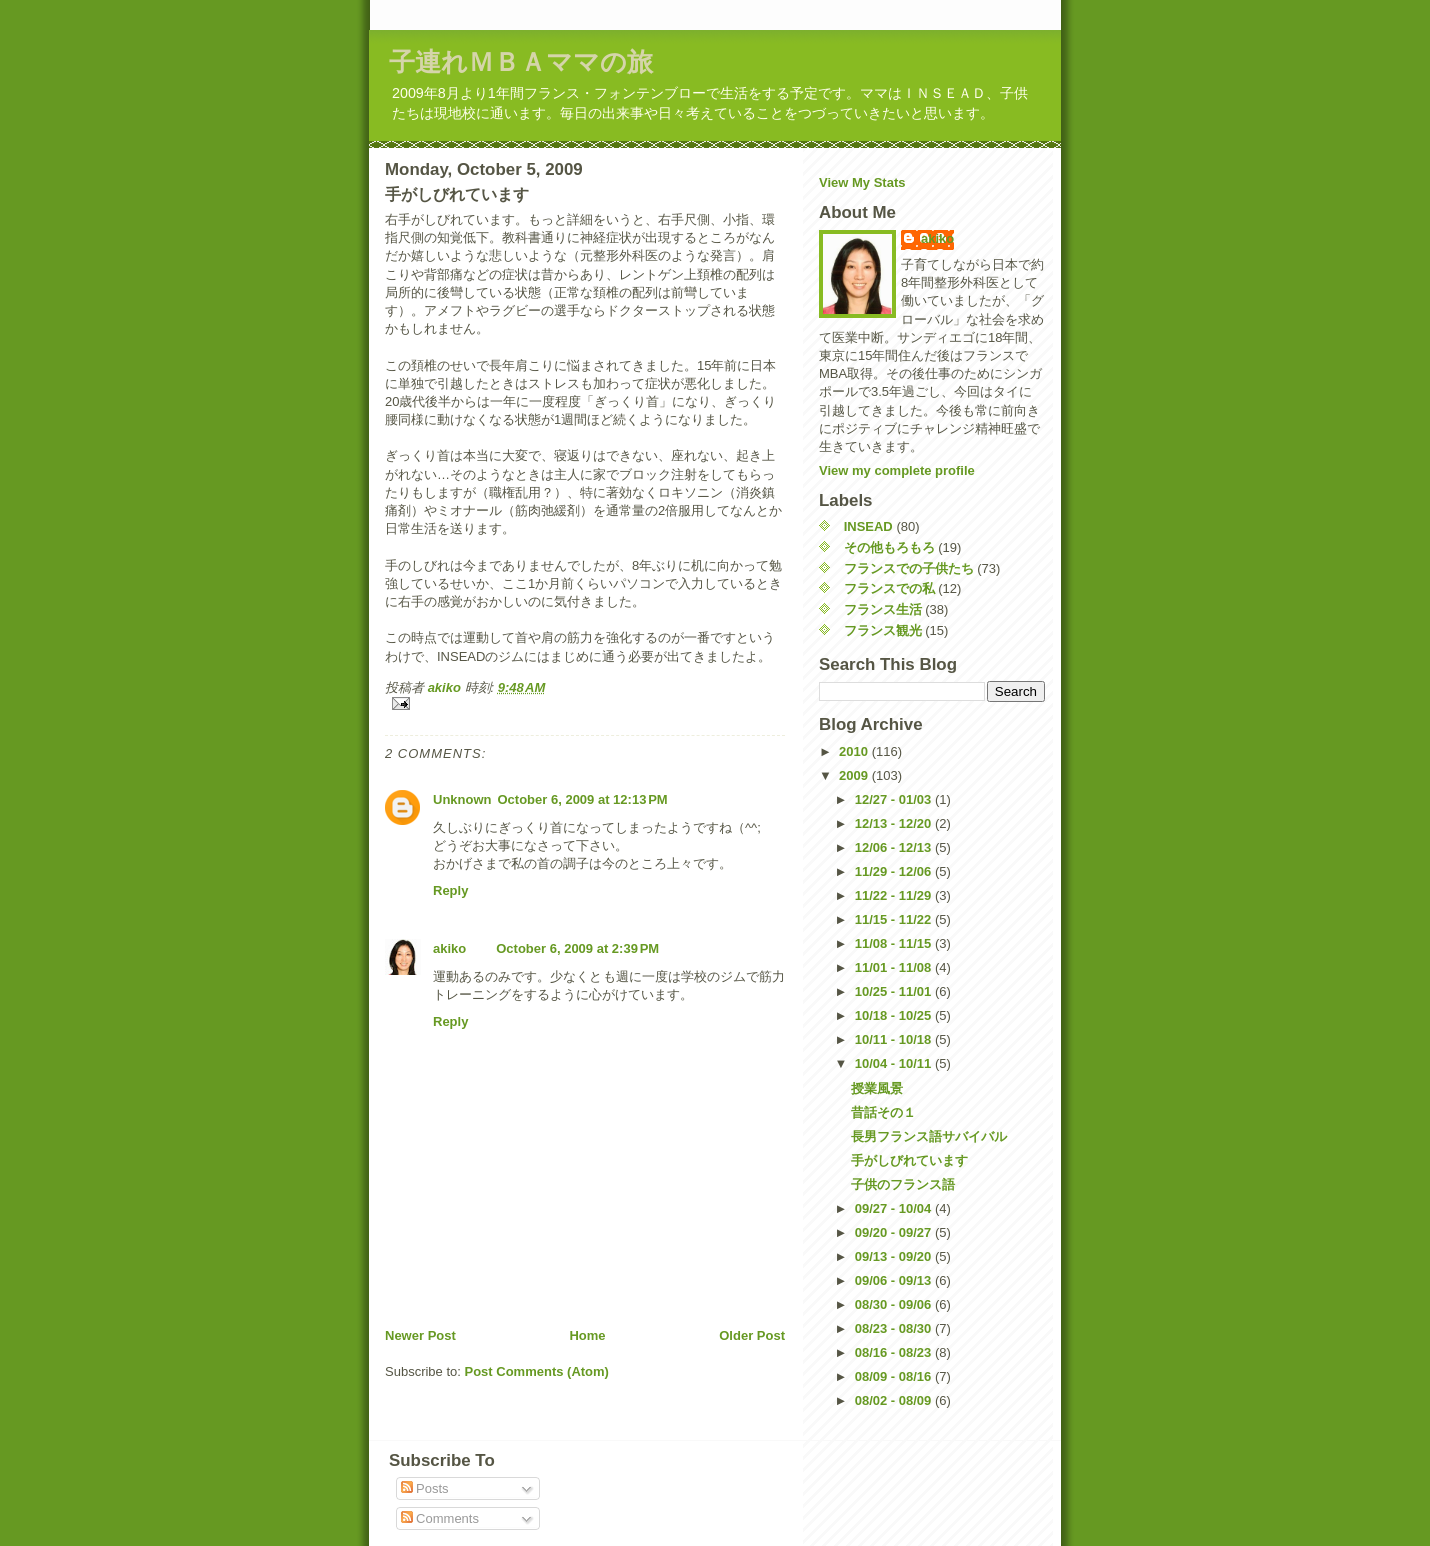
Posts (425, 1488)
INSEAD (868, 526)
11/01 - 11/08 (895, 967)
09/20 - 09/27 (895, 1232)
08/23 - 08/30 (895, 1328)
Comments (440, 1518)
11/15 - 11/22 (895, 919)
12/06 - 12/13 (895, 847)
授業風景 (877, 1088)
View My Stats (862, 182)
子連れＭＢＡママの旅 (521, 62)
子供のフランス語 (903, 1184)
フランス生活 (883, 609)
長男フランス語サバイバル (929, 1136)
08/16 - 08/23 (895, 1352)
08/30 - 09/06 (895, 1304)
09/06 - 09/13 (895, 1280)
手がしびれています (909, 1160)
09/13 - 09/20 (895, 1256)
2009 (855, 775)
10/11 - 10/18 (895, 1039)
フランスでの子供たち (909, 568)
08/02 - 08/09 (895, 1400)
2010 (855, 751)
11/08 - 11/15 (895, 943)
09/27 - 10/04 (895, 1208)
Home (587, 1335)
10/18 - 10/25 (895, 1015)
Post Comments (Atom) (537, 1371)
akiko (449, 948)
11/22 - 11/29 (895, 895)
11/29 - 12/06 (895, 871)
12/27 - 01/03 (895, 799)
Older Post (752, 1335)
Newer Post (420, 1335)
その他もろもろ (889, 547)
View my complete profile (897, 470)
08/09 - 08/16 (895, 1376)
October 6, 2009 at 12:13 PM (583, 799)
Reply (450, 890)
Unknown (462, 799)
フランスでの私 (889, 588)
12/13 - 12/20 (895, 823)
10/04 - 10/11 (895, 1063)
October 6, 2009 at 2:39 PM (577, 948)
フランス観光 (883, 630)
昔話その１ (883, 1112)
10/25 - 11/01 (895, 991)
